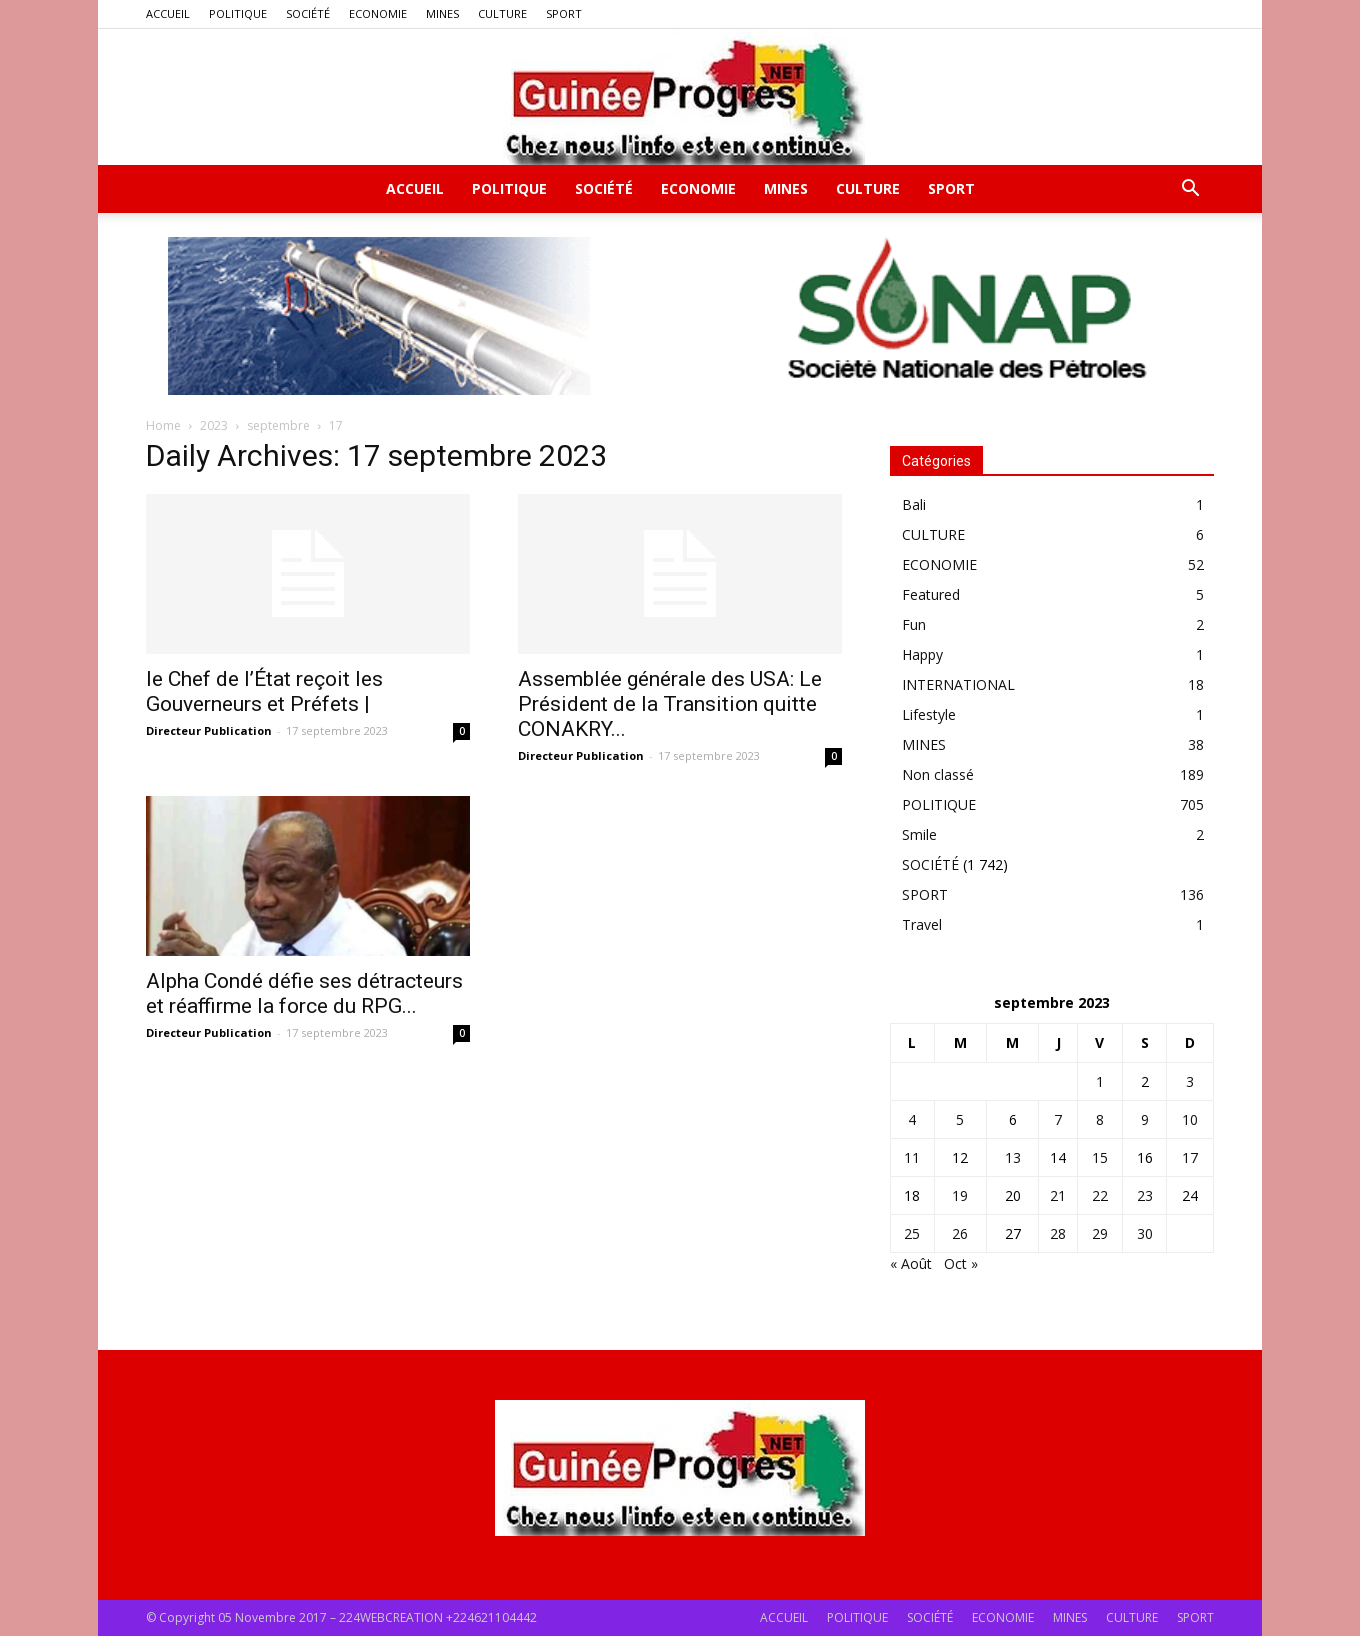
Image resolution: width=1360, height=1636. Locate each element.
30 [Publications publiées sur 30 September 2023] (1145, 1233)
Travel (922, 924)
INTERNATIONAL (958, 684)
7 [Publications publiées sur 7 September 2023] (1058, 1119)
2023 (214, 425)
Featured (931, 594)
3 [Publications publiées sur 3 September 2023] (1190, 1081)
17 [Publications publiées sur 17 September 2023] (1190, 1157)
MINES (442, 13)
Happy (922, 654)
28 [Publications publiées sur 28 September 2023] (1058, 1233)
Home (163, 425)
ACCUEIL (168, 13)
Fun (914, 624)
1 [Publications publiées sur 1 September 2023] (1100, 1081)
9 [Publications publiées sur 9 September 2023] (1145, 1119)
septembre (278, 425)
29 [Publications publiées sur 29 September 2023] (1100, 1233)
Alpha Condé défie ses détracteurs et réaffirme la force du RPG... (304, 993)
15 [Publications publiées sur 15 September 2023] (1100, 1157)
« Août (911, 1263)
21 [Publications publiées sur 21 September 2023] (1058, 1195)
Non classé (938, 774)
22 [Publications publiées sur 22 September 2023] (1100, 1195)
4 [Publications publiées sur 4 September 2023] (912, 1119)
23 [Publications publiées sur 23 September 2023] (1145, 1195)
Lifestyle (929, 714)
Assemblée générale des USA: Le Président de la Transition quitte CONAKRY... (670, 704)
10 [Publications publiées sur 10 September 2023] (1190, 1119)
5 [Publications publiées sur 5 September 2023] (960, 1119)
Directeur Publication (209, 730)
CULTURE (502, 13)
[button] (1190, 190)
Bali (914, 504)
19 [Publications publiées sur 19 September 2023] (960, 1195)
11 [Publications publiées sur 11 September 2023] (912, 1157)
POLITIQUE (238, 13)
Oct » (961, 1263)
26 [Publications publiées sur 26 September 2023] (960, 1233)
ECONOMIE (378, 13)
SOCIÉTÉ (308, 13)
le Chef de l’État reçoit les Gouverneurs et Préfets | (264, 691)
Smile (919, 834)
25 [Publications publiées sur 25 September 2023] (912, 1233)
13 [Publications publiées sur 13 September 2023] (1013, 1157)
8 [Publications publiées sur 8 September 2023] (1100, 1119)
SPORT (564, 13)
